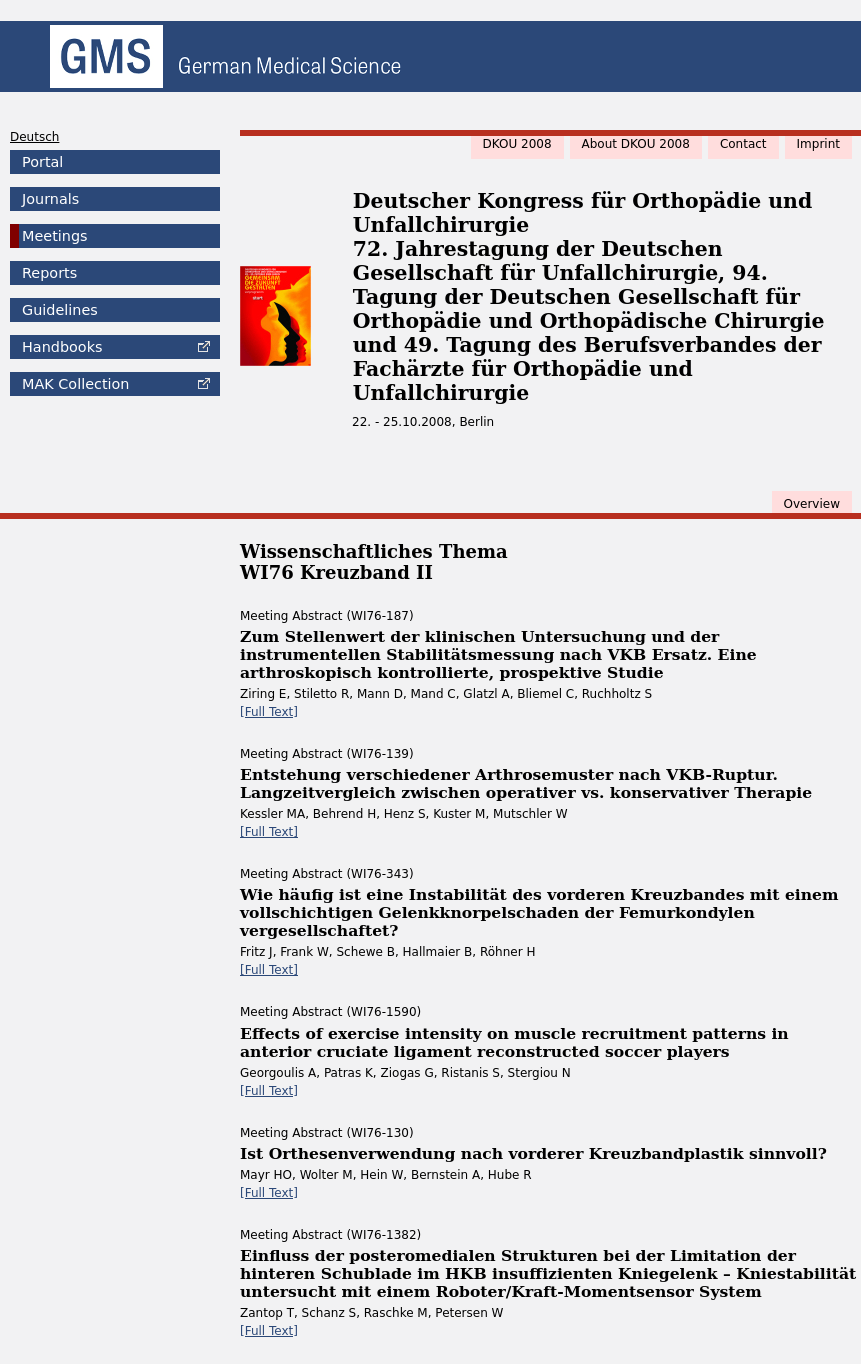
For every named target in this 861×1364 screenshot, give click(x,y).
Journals (50, 199)
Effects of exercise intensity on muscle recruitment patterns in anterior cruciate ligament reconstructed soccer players (514, 1042)
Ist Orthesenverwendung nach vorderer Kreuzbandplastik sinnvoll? (533, 1153)
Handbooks (62, 347)
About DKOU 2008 (636, 144)
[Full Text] (269, 712)
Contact (743, 144)
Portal (42, 162)
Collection (75, 384)
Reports (49, 273)
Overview (812, 504)
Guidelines (60, 310)
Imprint (818, 144)
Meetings (55, 236)
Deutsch (34, 137)
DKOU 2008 (517, 144)
